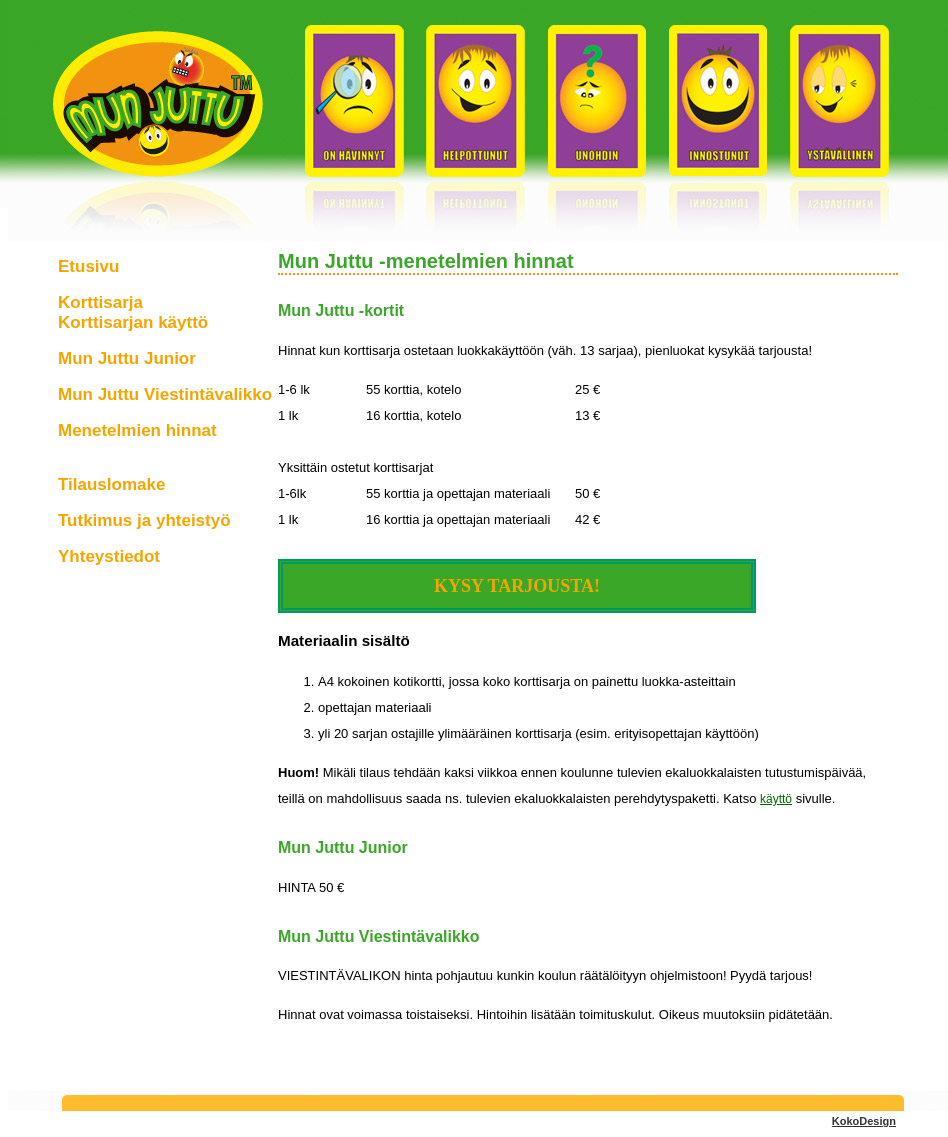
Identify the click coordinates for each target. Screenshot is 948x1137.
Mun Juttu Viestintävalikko (165, 394)
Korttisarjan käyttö (133, 322)
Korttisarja (100, 302)
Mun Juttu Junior (127, 358)
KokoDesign (864, 1121)
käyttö (776, 799)
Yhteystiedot (109, 556)
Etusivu (88, 266)
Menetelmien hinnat (137, 430)
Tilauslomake (111, 484)
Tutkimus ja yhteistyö (144, 520)
